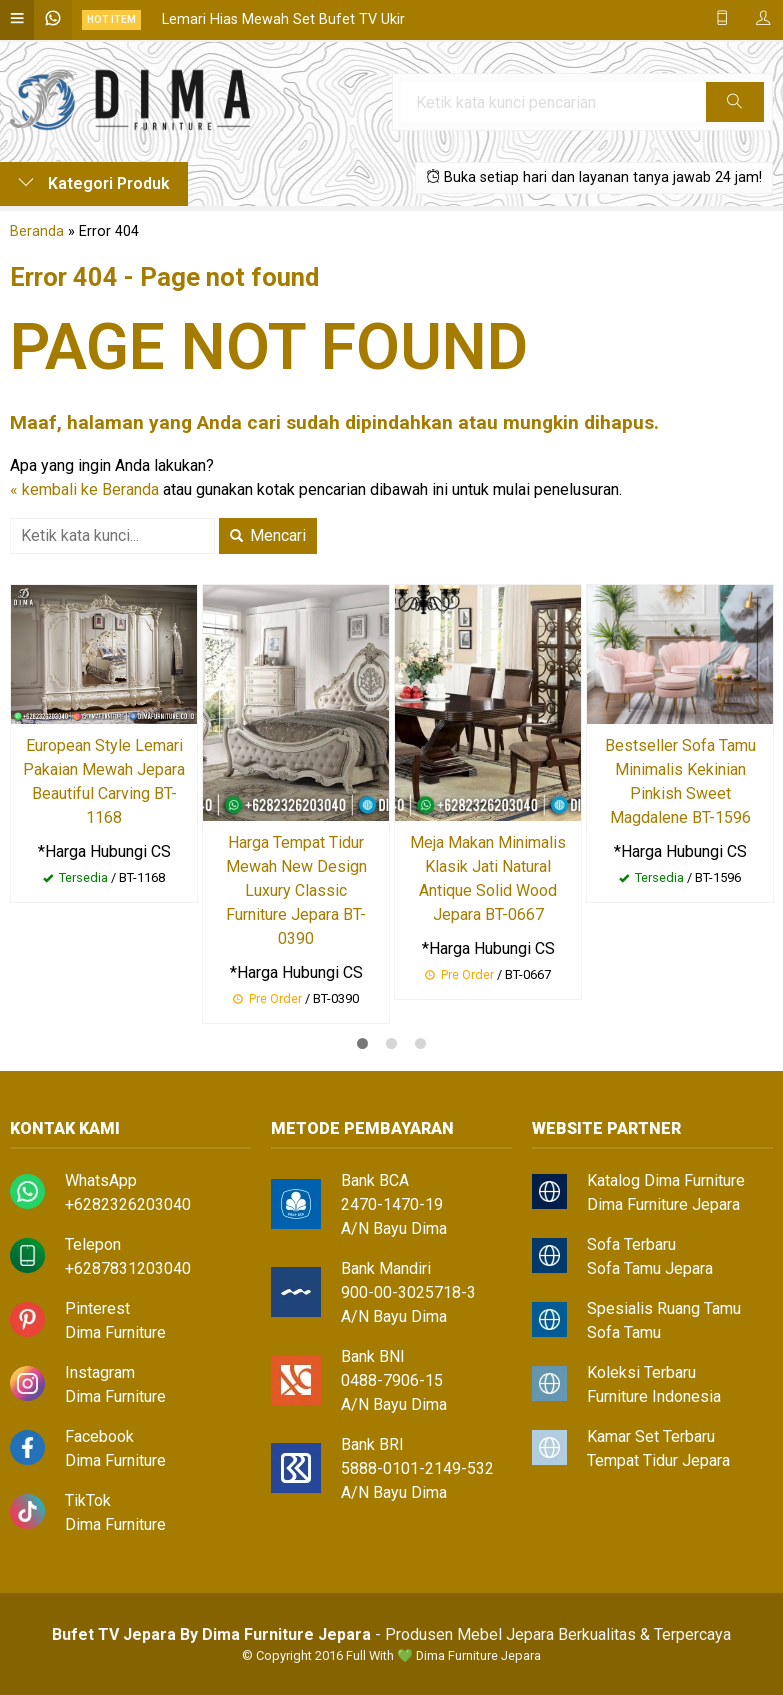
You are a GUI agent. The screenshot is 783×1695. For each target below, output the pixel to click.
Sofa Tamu (624, 1332)
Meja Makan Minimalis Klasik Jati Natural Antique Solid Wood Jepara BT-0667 (488, 878)
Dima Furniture (115, 1332)
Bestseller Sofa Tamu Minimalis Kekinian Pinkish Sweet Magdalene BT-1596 (680, 781)
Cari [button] (734, 108)
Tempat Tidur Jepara (658, 1460)
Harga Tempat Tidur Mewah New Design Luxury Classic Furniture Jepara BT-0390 (296, 890)
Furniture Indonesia (654, 1396)
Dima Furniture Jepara (663, 1204)
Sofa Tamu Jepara (650, 1268)
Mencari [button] (268, 535)
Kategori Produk (94, 183)
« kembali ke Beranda (84, 489)
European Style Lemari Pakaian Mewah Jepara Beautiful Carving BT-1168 (104, 781)
